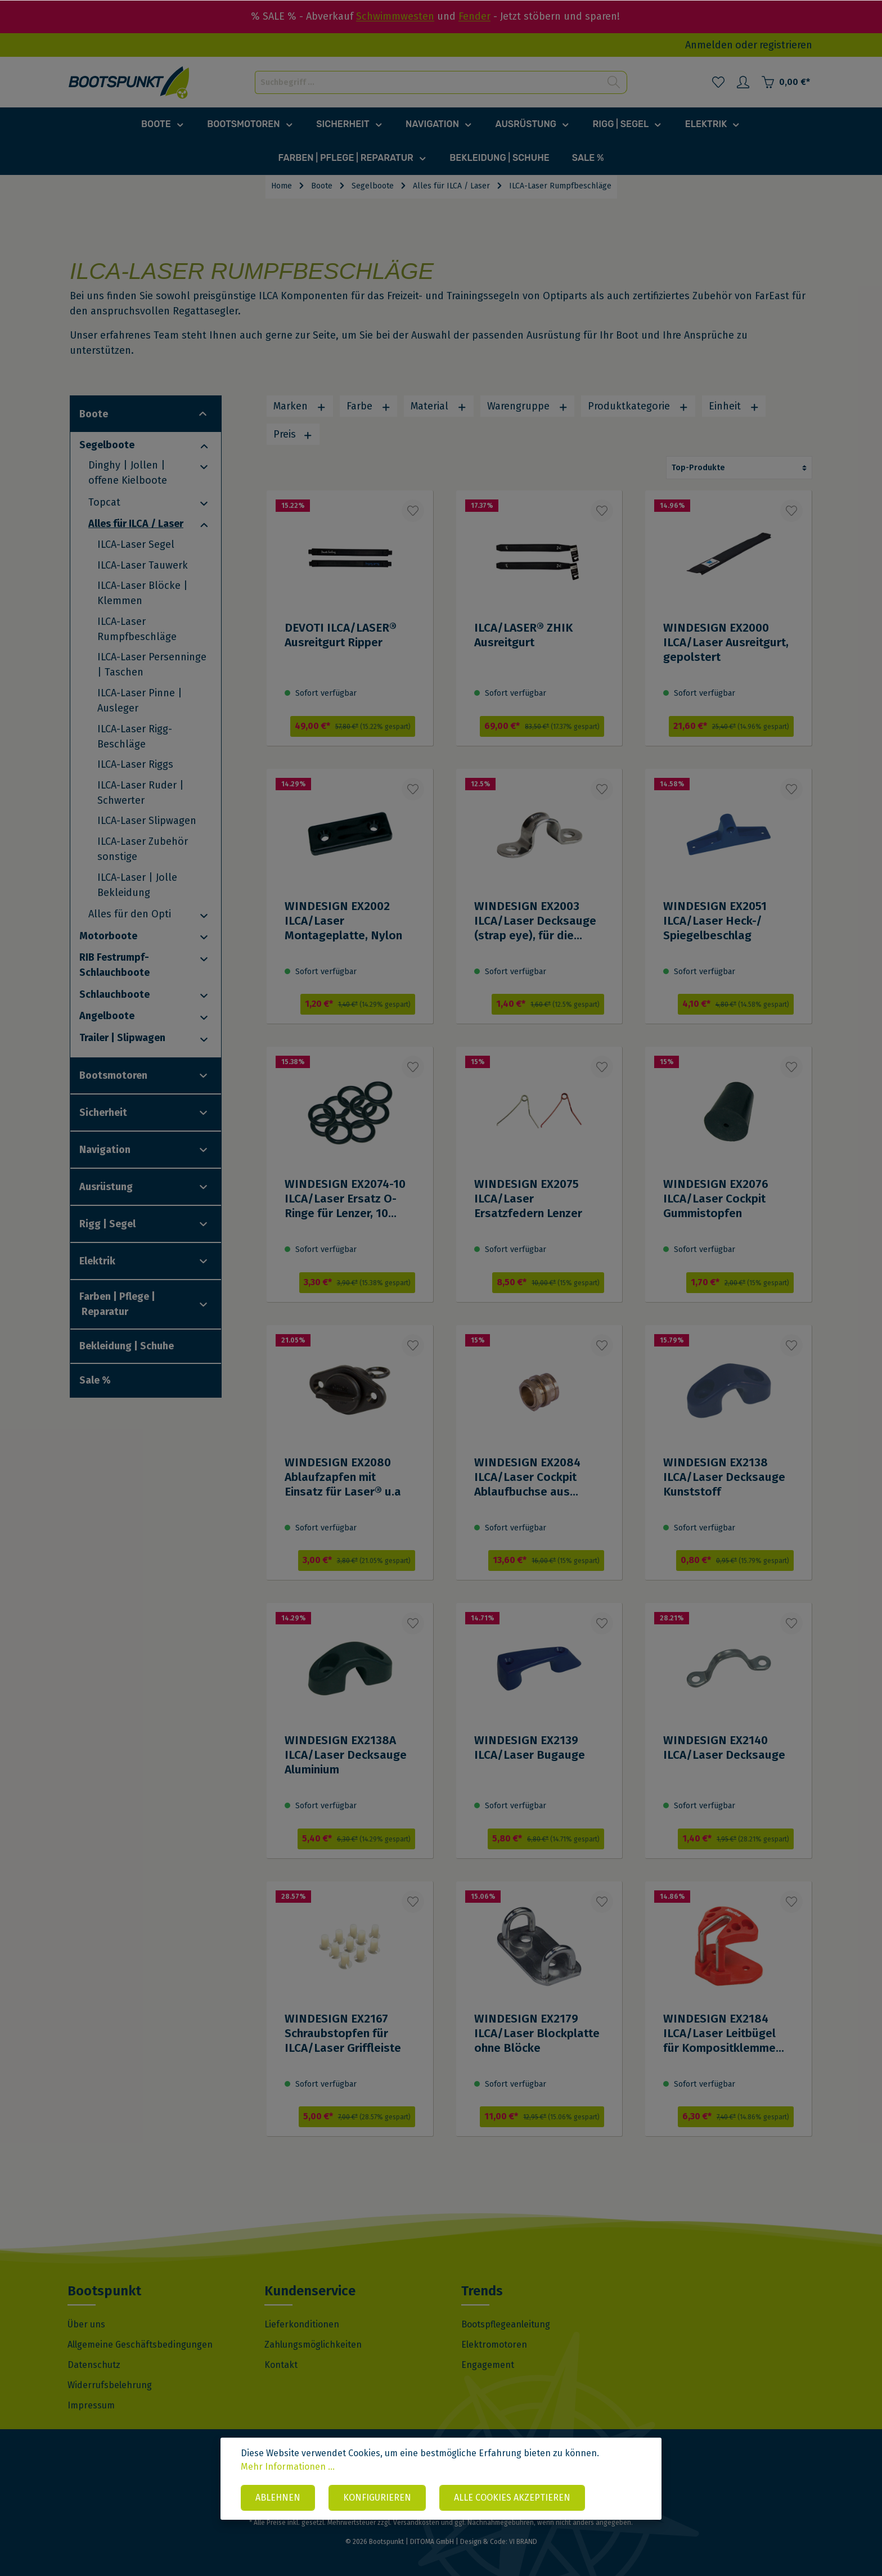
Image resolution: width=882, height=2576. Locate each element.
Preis (293, 434)
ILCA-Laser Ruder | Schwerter (140, 793)
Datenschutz (94, 2364)
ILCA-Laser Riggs (135, 764)
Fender (474, 16)
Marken (299, 406)
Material (439, 406)
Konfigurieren (377, 2497)
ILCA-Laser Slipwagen (146, 820)
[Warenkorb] (785, 82)
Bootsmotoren (113, 1075)
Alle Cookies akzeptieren (512, 2497)
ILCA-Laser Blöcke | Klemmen (142, 593)
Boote (93, 414)
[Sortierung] (739, 467)
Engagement (487, 2364)
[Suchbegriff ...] (428, 82)
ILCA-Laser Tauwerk (142, 565)
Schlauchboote (114, 994)
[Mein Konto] (743, 82)
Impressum (91, 2405)
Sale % (95, 1380)
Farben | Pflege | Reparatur (117, 1304)
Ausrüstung (106, 1187)
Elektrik (97, 1261)
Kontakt (281, 2364)
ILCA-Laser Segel (135, 544)
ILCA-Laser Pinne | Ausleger (139, 700)
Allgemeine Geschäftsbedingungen (140, 2344)
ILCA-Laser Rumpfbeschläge (137, 629)
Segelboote (106, 445)
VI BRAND (523, 2542)
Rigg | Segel (107, 1224)
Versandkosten (416, 2523)
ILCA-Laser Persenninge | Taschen (151, 664)
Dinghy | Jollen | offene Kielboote (127, 473)
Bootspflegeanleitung (505, 2324)
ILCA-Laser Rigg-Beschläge (134, 736)
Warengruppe (527, 406)
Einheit (734, 406)
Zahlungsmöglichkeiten (313, 2344)
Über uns (86, 2324)
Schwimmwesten (395, 16)
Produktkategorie (638, 406)
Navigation (104, 1149)
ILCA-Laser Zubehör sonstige (142, 849)
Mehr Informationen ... (288, 2466)
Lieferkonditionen (301, 2324)
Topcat (104, 502)
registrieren (785, 45)
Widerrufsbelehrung (110, 2385)
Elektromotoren (494, 2344)
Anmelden (709, 45)
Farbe (368, 406)
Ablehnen (277, 2497)
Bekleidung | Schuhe (126, 1346)
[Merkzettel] (718, 82)
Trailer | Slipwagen (122, 1038)
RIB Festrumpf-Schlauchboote (114, 965)
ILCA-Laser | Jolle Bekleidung (137, 885)
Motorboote (108, 936)
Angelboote (106, 1016)
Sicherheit (103, 1112)
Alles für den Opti (129, 914)
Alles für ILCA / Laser (135, 523)
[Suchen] (614, 82)
